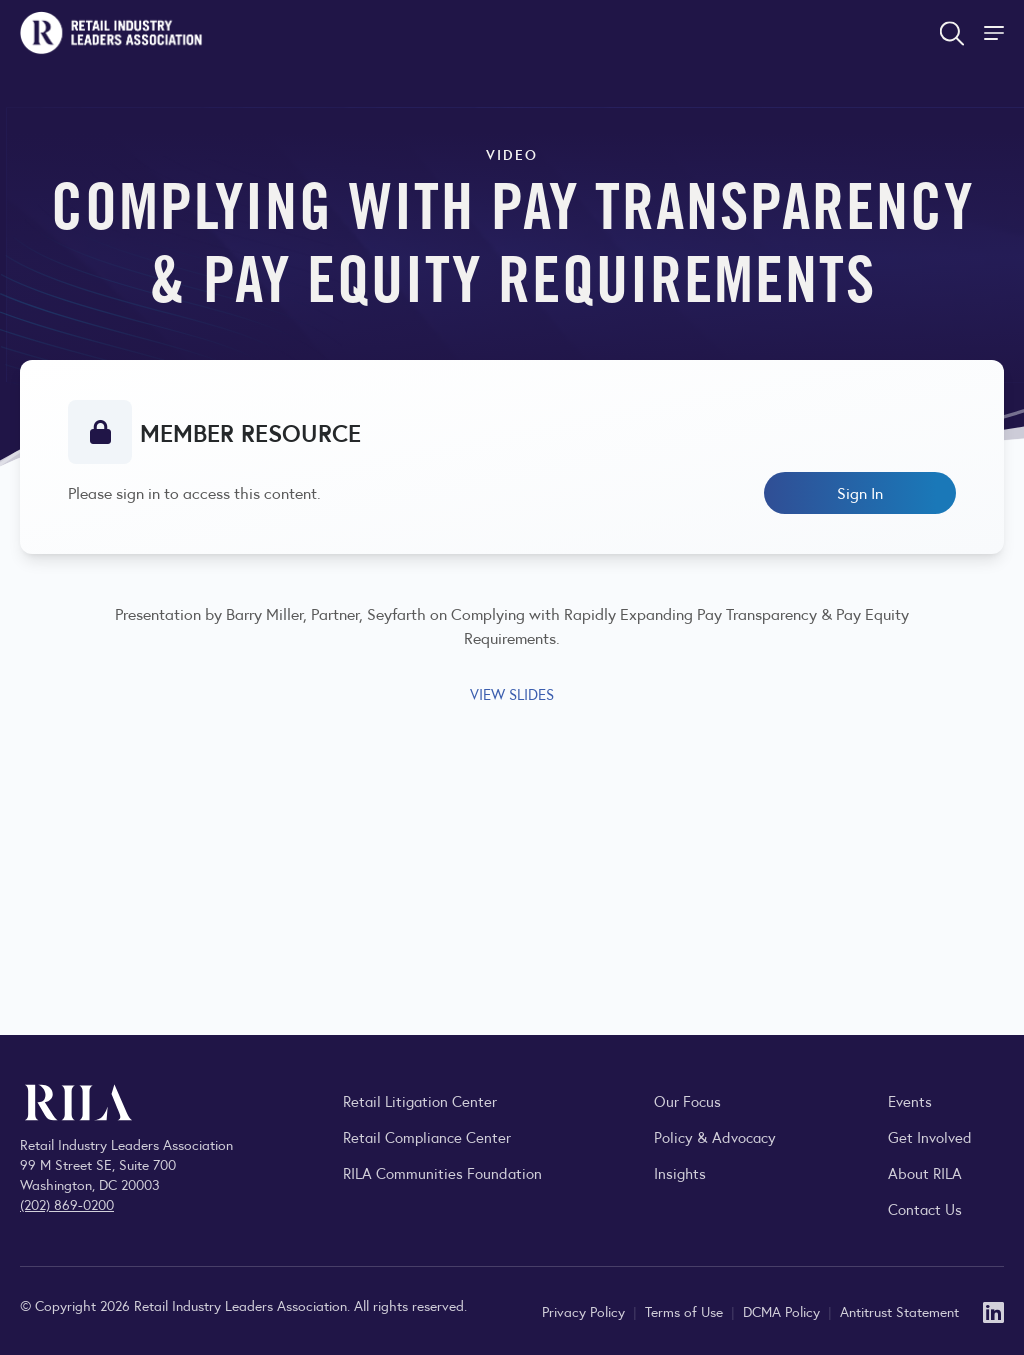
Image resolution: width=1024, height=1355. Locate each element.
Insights (680, 1172)
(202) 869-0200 (67, 1204)
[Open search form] (952, 33)
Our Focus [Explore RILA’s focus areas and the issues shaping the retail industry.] (687, 1100)
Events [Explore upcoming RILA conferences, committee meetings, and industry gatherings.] (910, 1100)
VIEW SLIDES (512, 693)
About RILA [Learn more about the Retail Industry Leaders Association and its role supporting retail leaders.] (925, 1172)
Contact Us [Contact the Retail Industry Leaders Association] (925, 1208)
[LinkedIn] (993, 1310)
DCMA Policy (783, 1311)
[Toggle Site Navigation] (996, 33)
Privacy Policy (585, 1311)
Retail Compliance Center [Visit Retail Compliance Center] (427, 1136)
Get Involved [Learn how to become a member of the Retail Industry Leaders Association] (930, 1136)
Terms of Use (686, 1311)
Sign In (860, 492)
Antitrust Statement (899, 1311)
